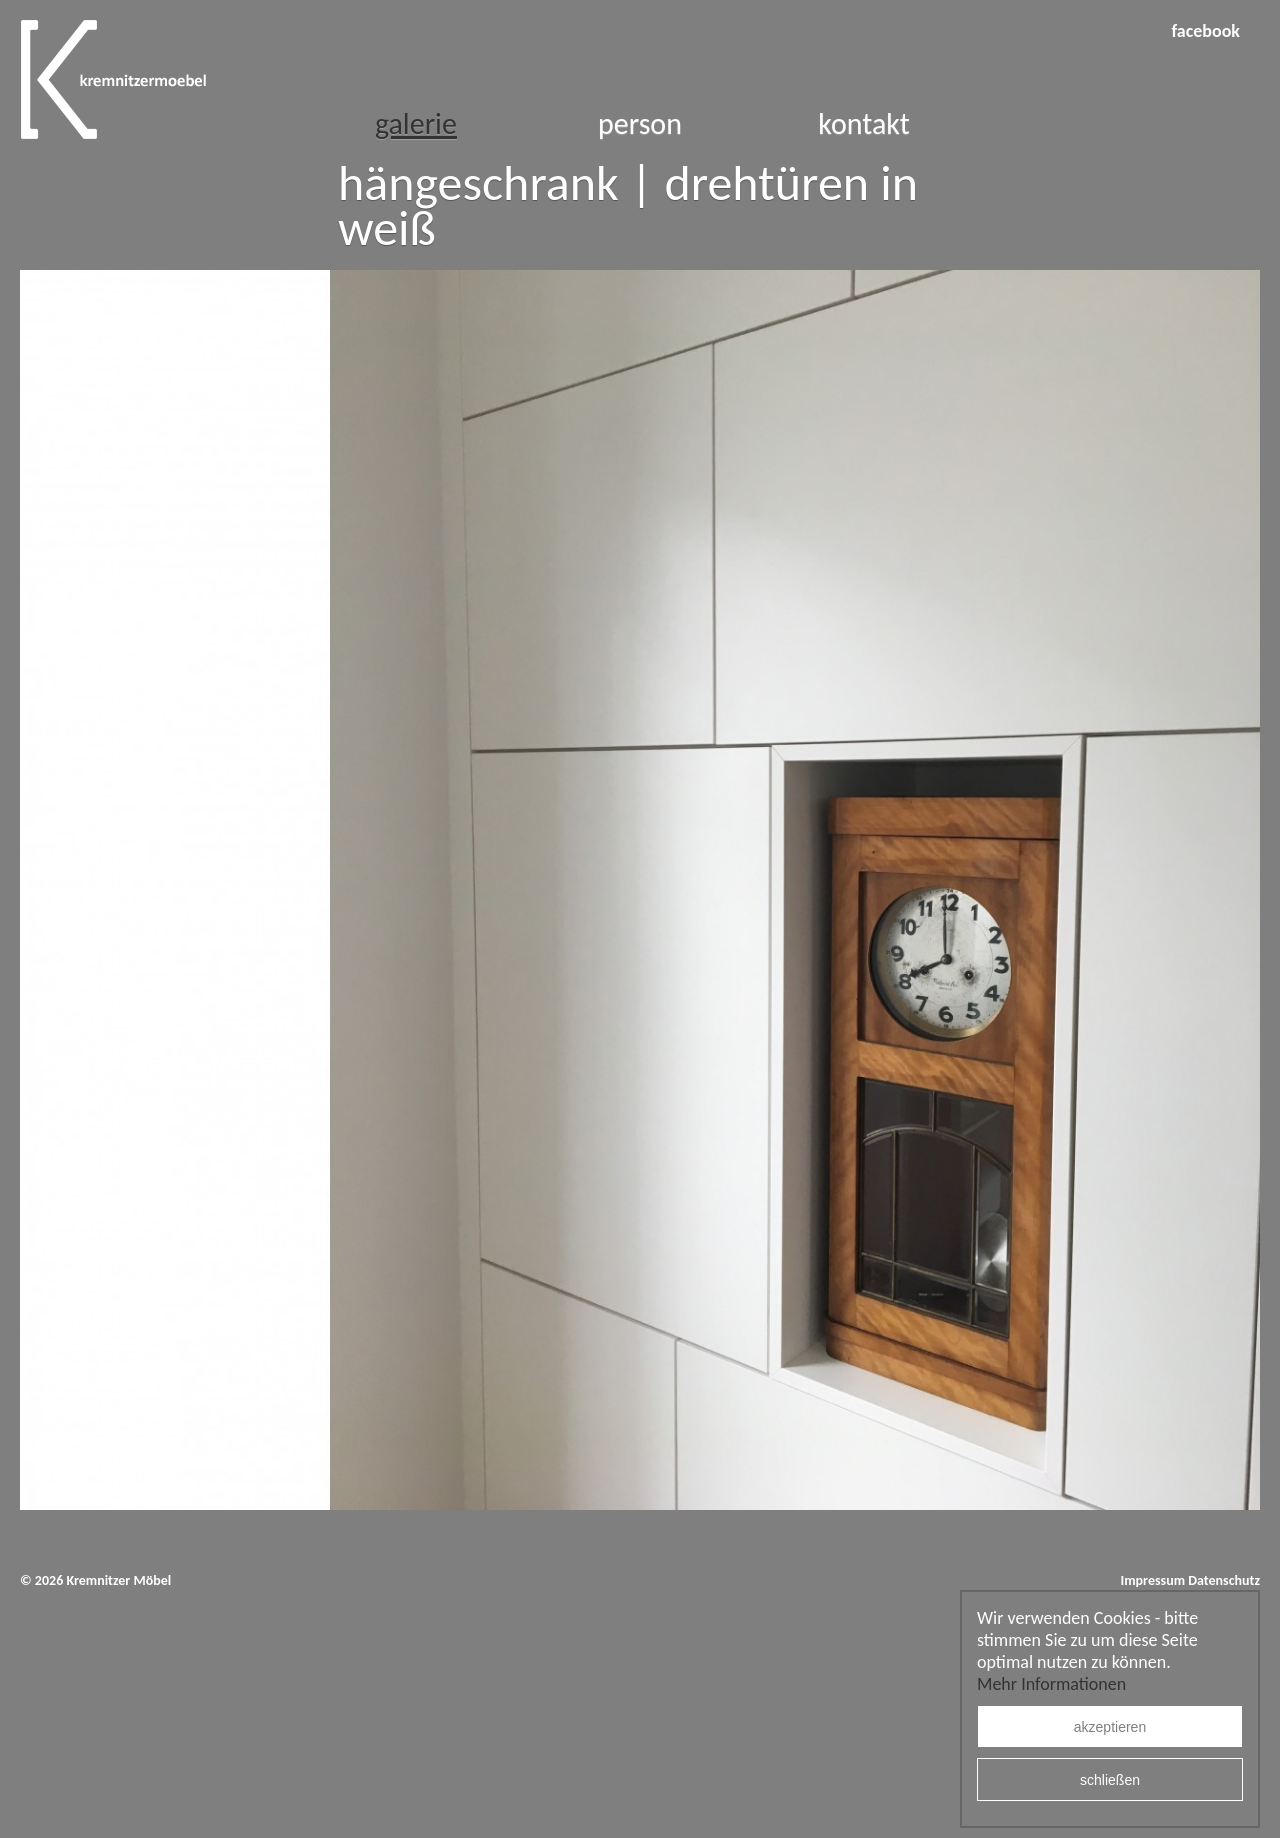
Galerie (416, 123)
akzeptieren (1110, 1727)
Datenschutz (1224, 1580)
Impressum (1152, 1580)
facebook (1205, 31)
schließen (1110, 1780)
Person (640, 123)
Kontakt (864, 123)
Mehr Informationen (1051, 1684)
